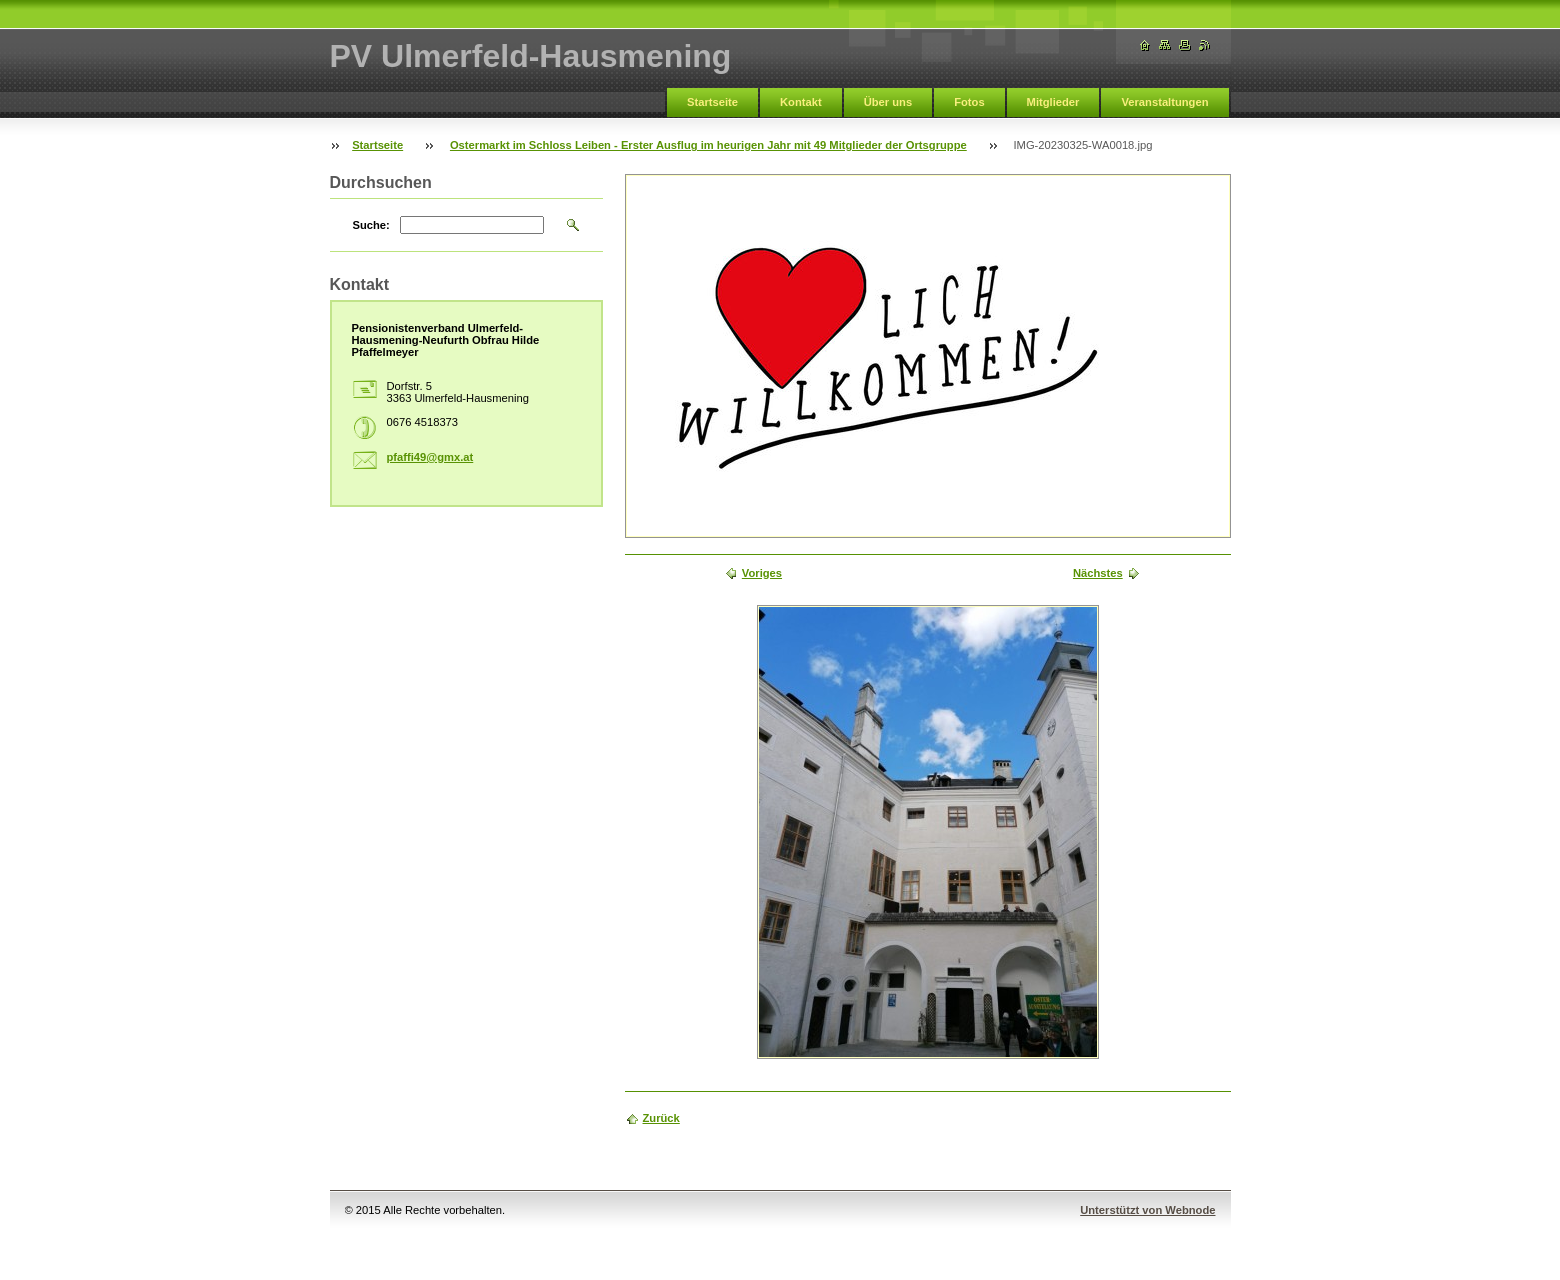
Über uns (888, 102)
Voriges (762, 573)
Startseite (712, 102)
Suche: (371, 225)
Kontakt (801, 102)
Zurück (661, 1118)
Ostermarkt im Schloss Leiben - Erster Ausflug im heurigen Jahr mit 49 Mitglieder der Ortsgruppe (708, 145)
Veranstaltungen (1164, 102)
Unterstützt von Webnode (1147, 1210)
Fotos (969, 102)
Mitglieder (1053, 102)
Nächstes (1098, 573)
